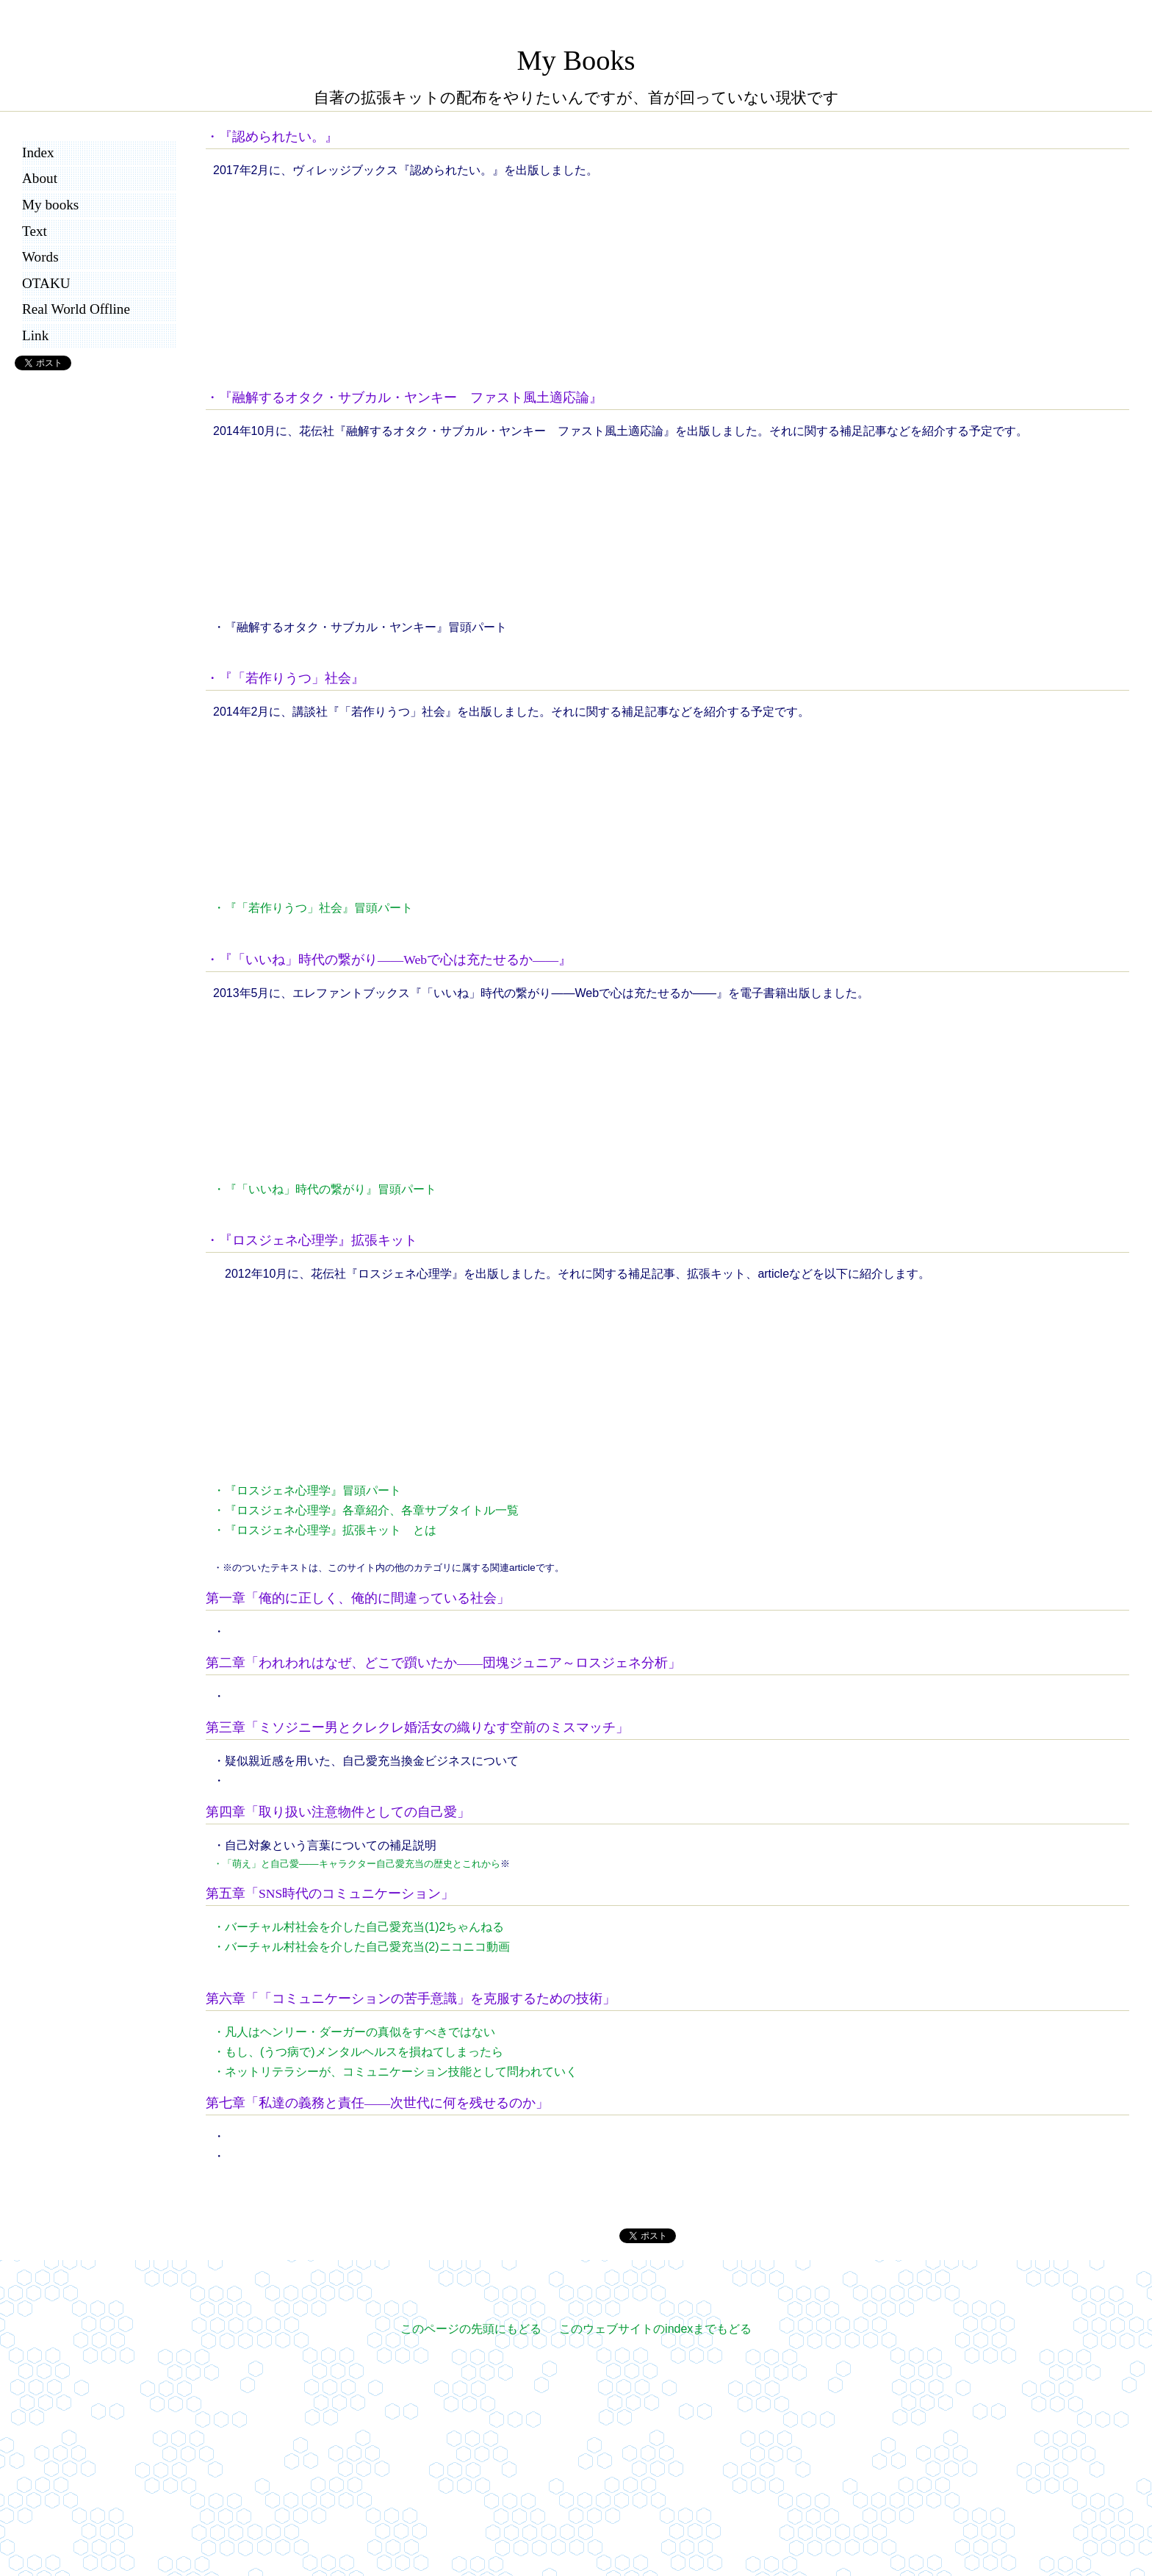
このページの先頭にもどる (470, 2329)
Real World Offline (76, 309)
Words (40, 257)
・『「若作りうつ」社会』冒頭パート (313, 908)
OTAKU (46, 283)
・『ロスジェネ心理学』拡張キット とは (324, 1530)
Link (35, 335)
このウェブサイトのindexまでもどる (655, 2329)
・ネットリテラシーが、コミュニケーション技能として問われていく (395, 2071)
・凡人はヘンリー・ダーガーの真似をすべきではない (354, 2032)
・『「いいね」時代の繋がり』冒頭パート (324, 1189)
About (39, 178)
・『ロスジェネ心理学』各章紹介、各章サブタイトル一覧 (366, 1510)
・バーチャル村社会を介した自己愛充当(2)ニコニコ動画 (361, 1946)
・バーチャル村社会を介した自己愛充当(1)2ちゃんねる (358, 1927)
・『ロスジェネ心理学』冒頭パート (307, 1490)
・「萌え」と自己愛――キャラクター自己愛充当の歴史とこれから (356, 1863)
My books (50, 204)
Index (38, 152)
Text (34, 231)
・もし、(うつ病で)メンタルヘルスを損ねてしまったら (358, 2052)
